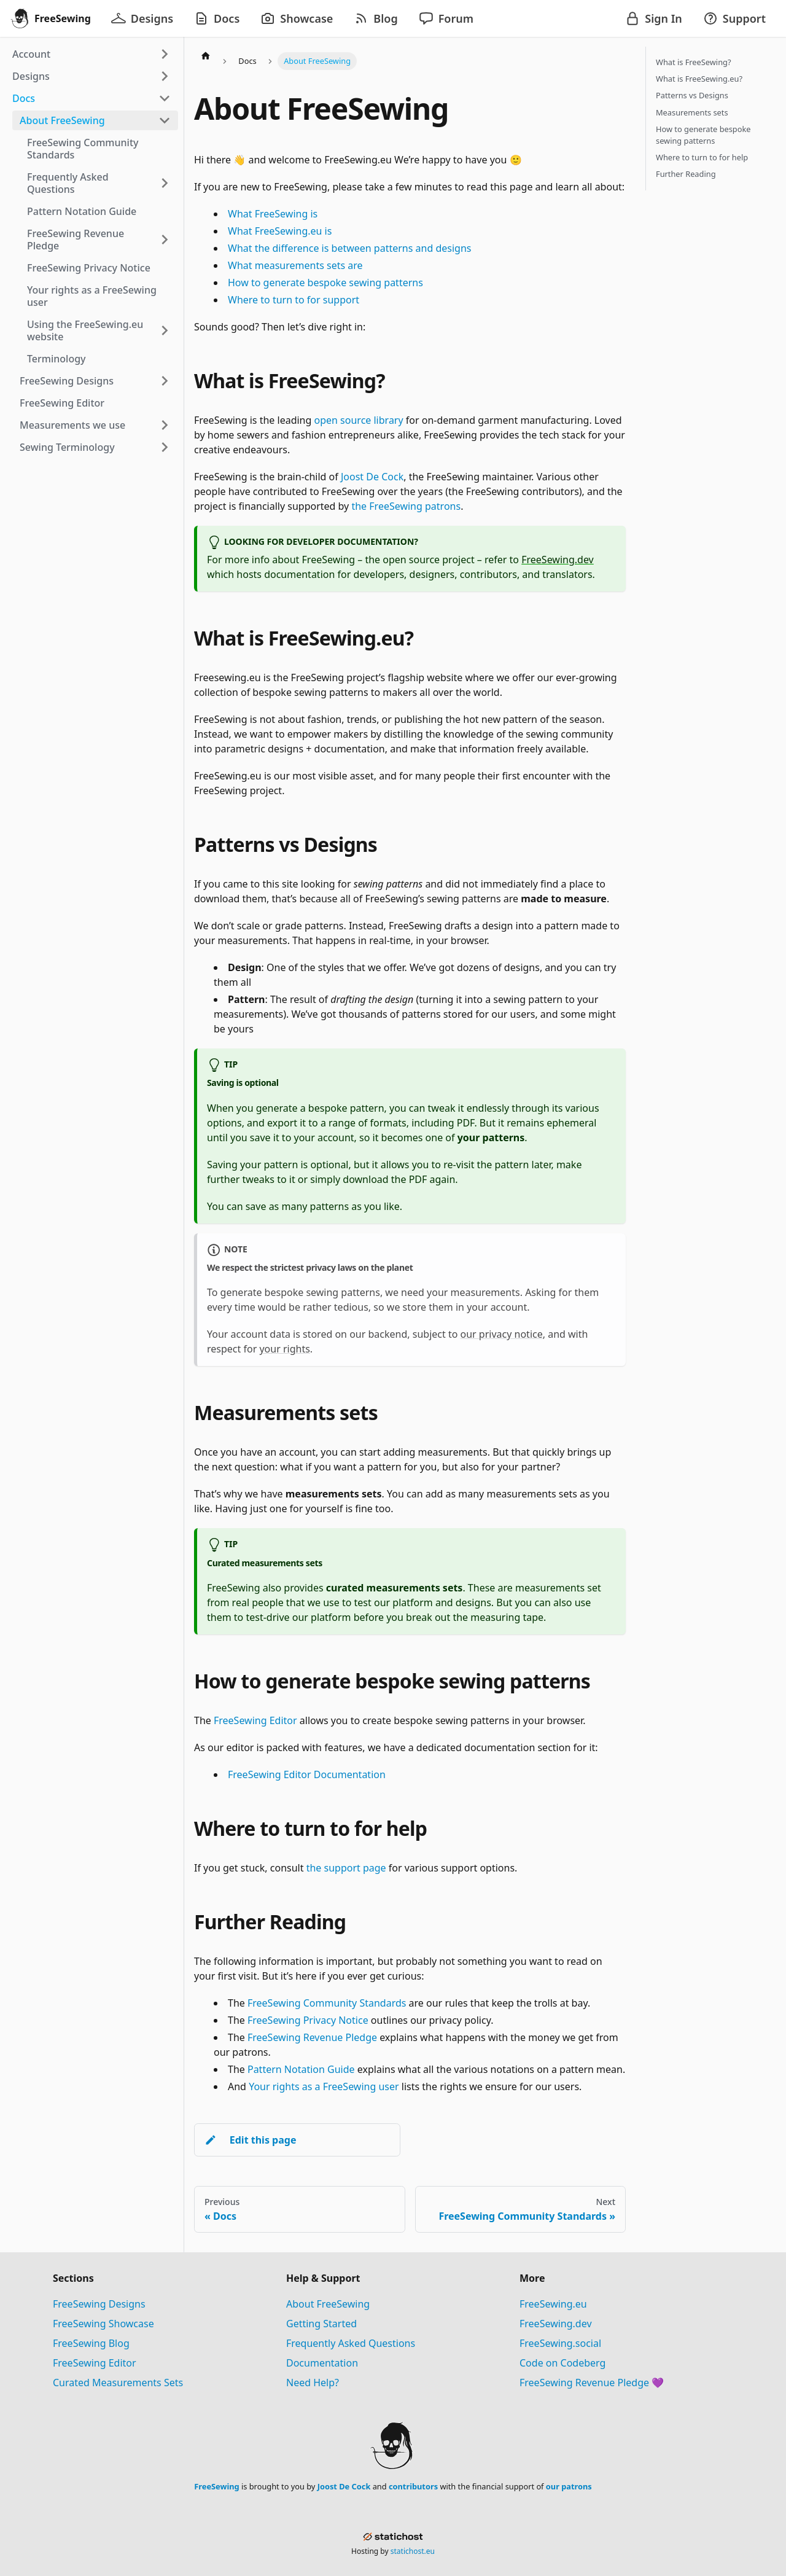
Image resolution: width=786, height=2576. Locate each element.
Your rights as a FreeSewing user (324, 2086)
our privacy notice (502, 1334)
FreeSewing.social (560, 2343)
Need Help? (312, 2382)
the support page (346, 1868)
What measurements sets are (295, 265)
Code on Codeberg (562, 2363)
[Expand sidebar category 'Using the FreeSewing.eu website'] (164, 330)
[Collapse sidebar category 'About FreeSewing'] (164, 120)
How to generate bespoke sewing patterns (325, 282)
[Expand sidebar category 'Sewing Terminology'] (164, 447)
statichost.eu (413, 2551)
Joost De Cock (372, 476)
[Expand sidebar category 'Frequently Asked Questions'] (164, 183)
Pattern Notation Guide (301, 2069)
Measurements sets (692, 112)
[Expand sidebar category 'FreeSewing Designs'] (164, 381)
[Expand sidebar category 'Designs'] (164, 76)
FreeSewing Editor (255, 1720)
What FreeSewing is (272, 214)
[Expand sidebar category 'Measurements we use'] (164, 425)
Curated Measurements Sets (118, 2382)
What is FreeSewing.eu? (699, 78)
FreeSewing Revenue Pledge (312, 2037)
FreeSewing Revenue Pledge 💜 (591, 2382)
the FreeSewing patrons (406, 506)
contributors (413, 2486)
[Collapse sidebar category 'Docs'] (164, 98)
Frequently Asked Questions (350, 2343)
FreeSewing (216, 2486)
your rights (284, 1349)
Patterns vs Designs (692, 95)
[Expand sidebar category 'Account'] (164, 54)
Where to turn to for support (293, 299)
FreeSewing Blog (91, 2343)
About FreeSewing (328, 2304)
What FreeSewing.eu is (280, 231)
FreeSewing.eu (553, 2304)
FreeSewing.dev (557, 559)
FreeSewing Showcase (103, 2323)
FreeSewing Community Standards (326, 2003)
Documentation (322, 2363)
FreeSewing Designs (99, 2304)
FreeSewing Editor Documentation (307, 1774)
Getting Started (321, 2323)
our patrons (569, 2486)
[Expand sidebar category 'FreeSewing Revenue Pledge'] (164, 240)
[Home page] (205, 55)
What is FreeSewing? (693, 62)
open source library (358, 420)
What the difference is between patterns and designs (349, 248)
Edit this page (250, 2140)
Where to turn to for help (702, 157)
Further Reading (686, 173)
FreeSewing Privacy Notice (307, 2020)
